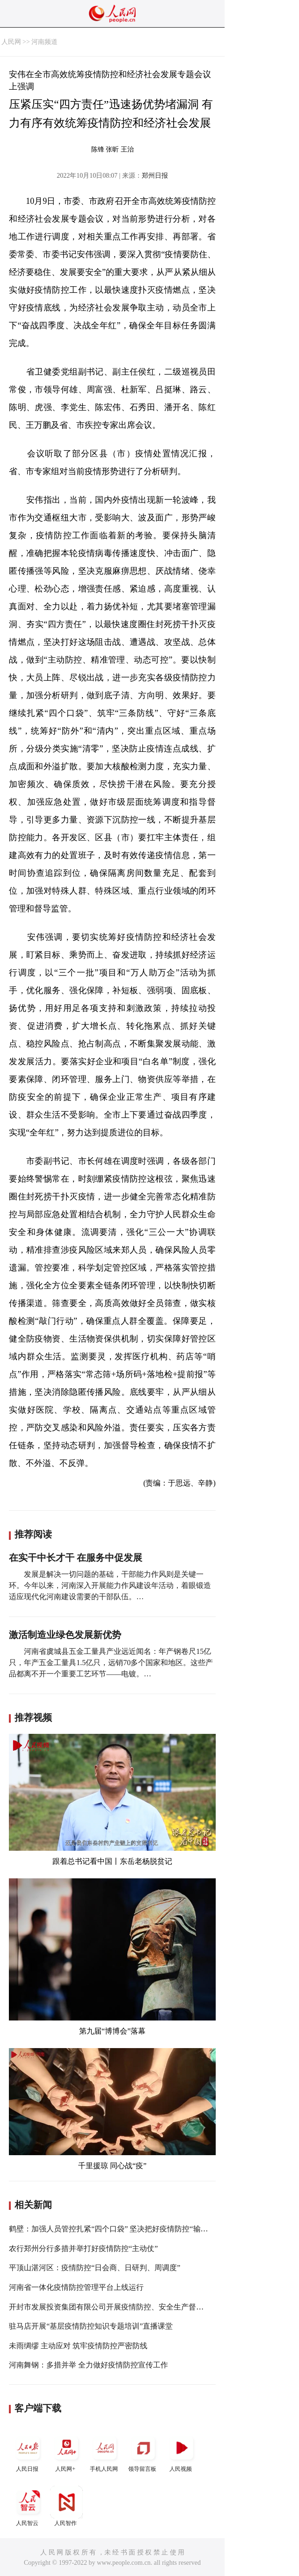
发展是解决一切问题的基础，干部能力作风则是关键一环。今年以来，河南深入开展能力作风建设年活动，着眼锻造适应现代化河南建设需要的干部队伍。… (110, 1585)
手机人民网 (104, 2452)
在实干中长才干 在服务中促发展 (75, 1557)
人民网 (11, 41)
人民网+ (66, 2452)
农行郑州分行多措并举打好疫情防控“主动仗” (83, 2248)
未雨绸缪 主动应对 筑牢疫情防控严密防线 (78, 2346)
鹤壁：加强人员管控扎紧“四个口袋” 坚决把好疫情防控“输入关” (114, 2229)
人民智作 (66, 2506)
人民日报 (28, 2452)
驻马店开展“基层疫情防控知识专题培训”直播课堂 (91, 2326)
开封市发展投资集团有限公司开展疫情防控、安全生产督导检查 (114, 2307)
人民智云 (28, 2506)
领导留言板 (143, 2452)
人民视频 (181, 2452)
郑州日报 (155, 175)
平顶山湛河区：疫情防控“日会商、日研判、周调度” (94, 2268)
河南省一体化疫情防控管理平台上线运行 (76, 2287)
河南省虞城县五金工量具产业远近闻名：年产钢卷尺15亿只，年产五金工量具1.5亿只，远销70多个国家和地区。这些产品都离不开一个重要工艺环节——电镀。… (111, 1662)
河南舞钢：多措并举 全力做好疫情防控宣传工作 (88, 2365)
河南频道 (44, 41)
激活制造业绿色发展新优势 (65, 1635)
